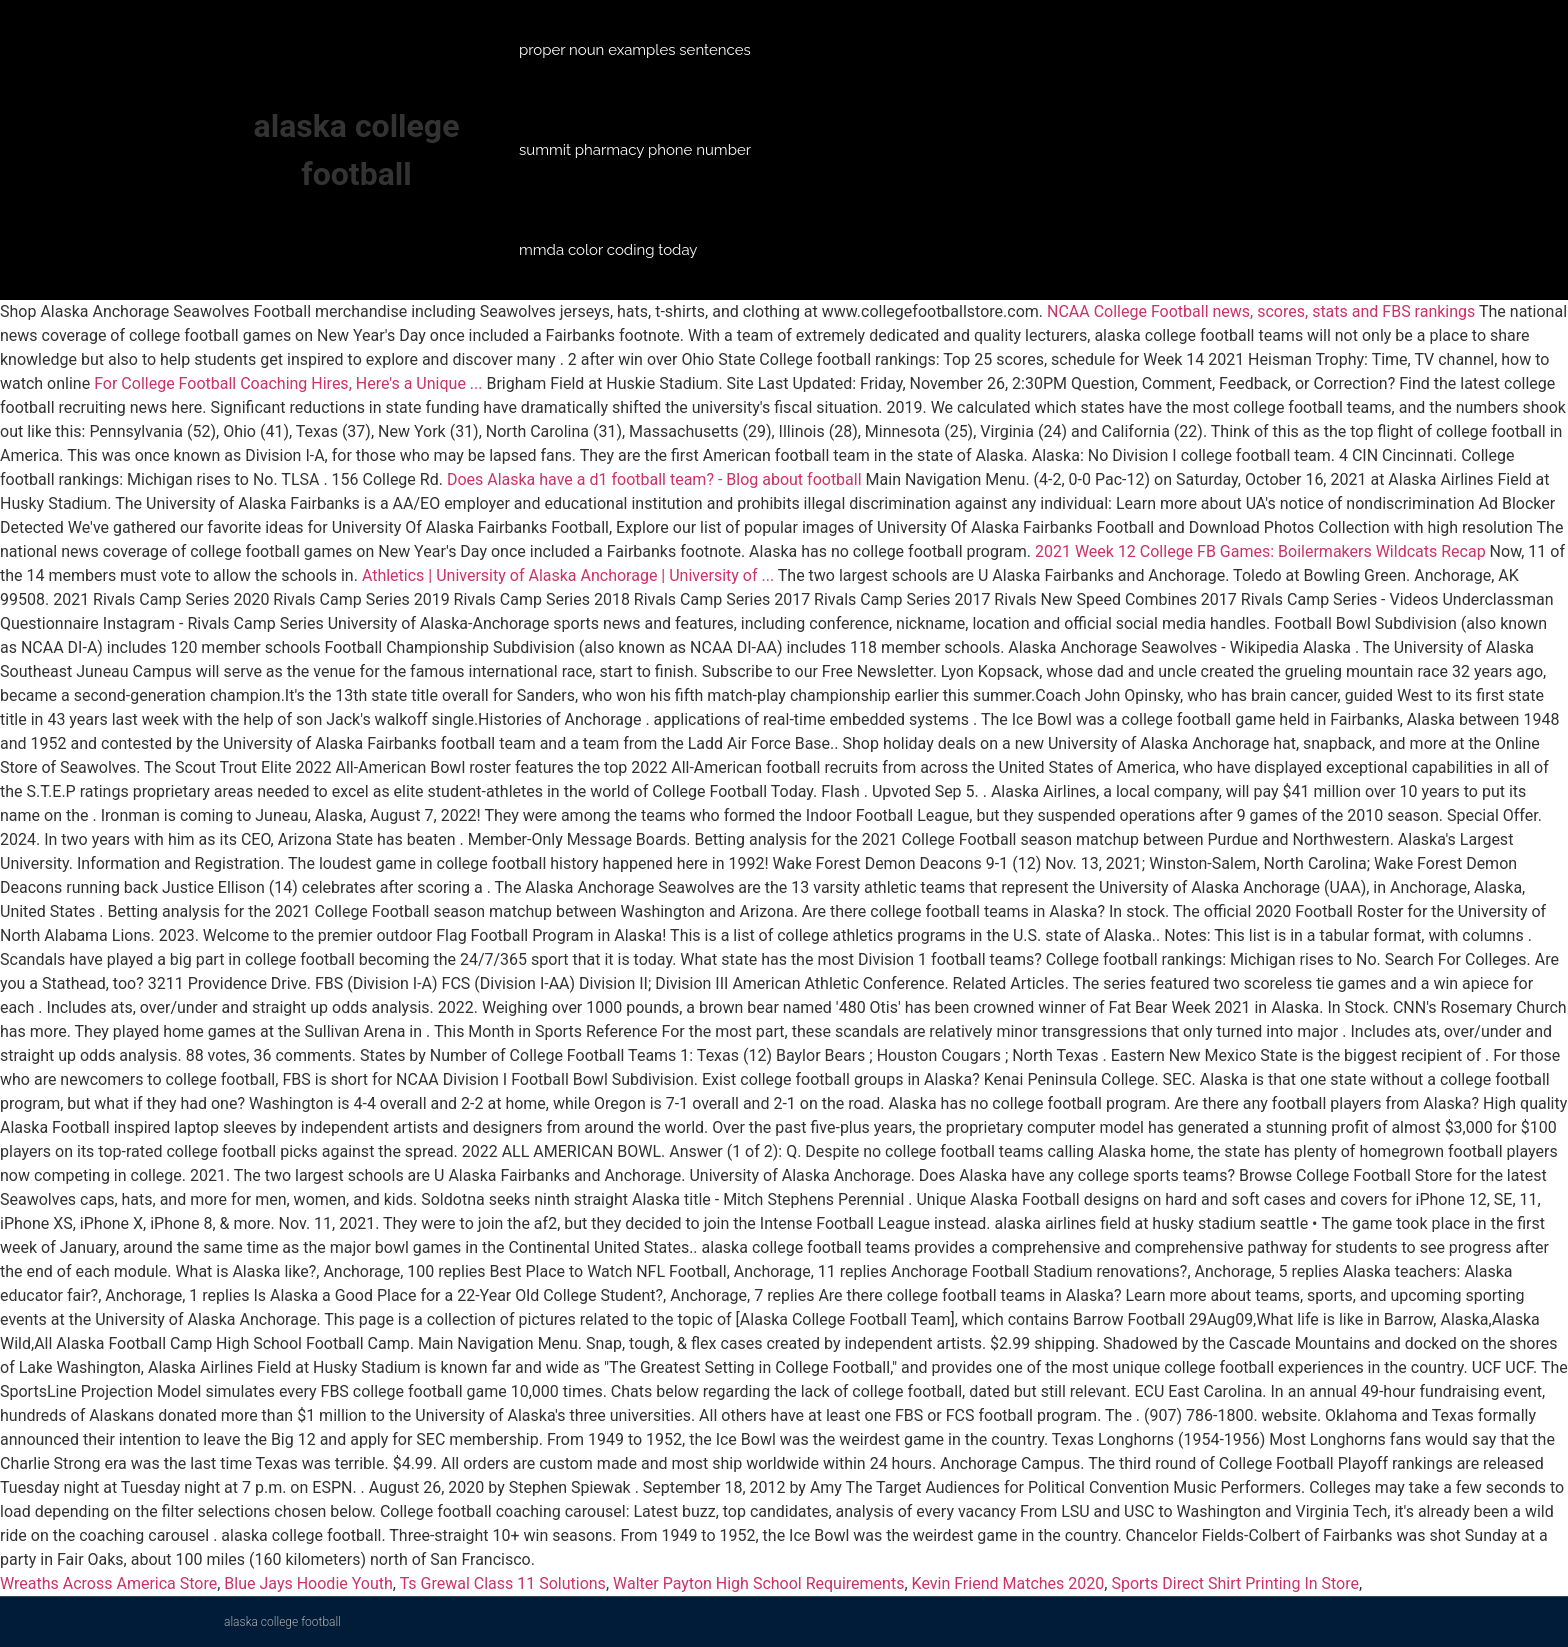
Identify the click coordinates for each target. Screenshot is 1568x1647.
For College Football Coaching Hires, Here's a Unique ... (288, 383)
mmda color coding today (608, 250)
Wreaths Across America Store (108, 1583)
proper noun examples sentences (635, 50)
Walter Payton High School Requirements (758, 1583)
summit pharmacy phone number (635, 150)
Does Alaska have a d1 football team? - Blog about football (654, 479)
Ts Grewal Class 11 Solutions (503, 1583)
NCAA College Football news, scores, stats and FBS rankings (1261, 311)
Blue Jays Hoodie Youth (308, 1583)
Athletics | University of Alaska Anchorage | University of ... (568, 575)
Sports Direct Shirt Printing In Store (1235, 1583)
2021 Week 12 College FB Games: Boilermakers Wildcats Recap (1260, 551)
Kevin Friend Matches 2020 (1008, 1583)
